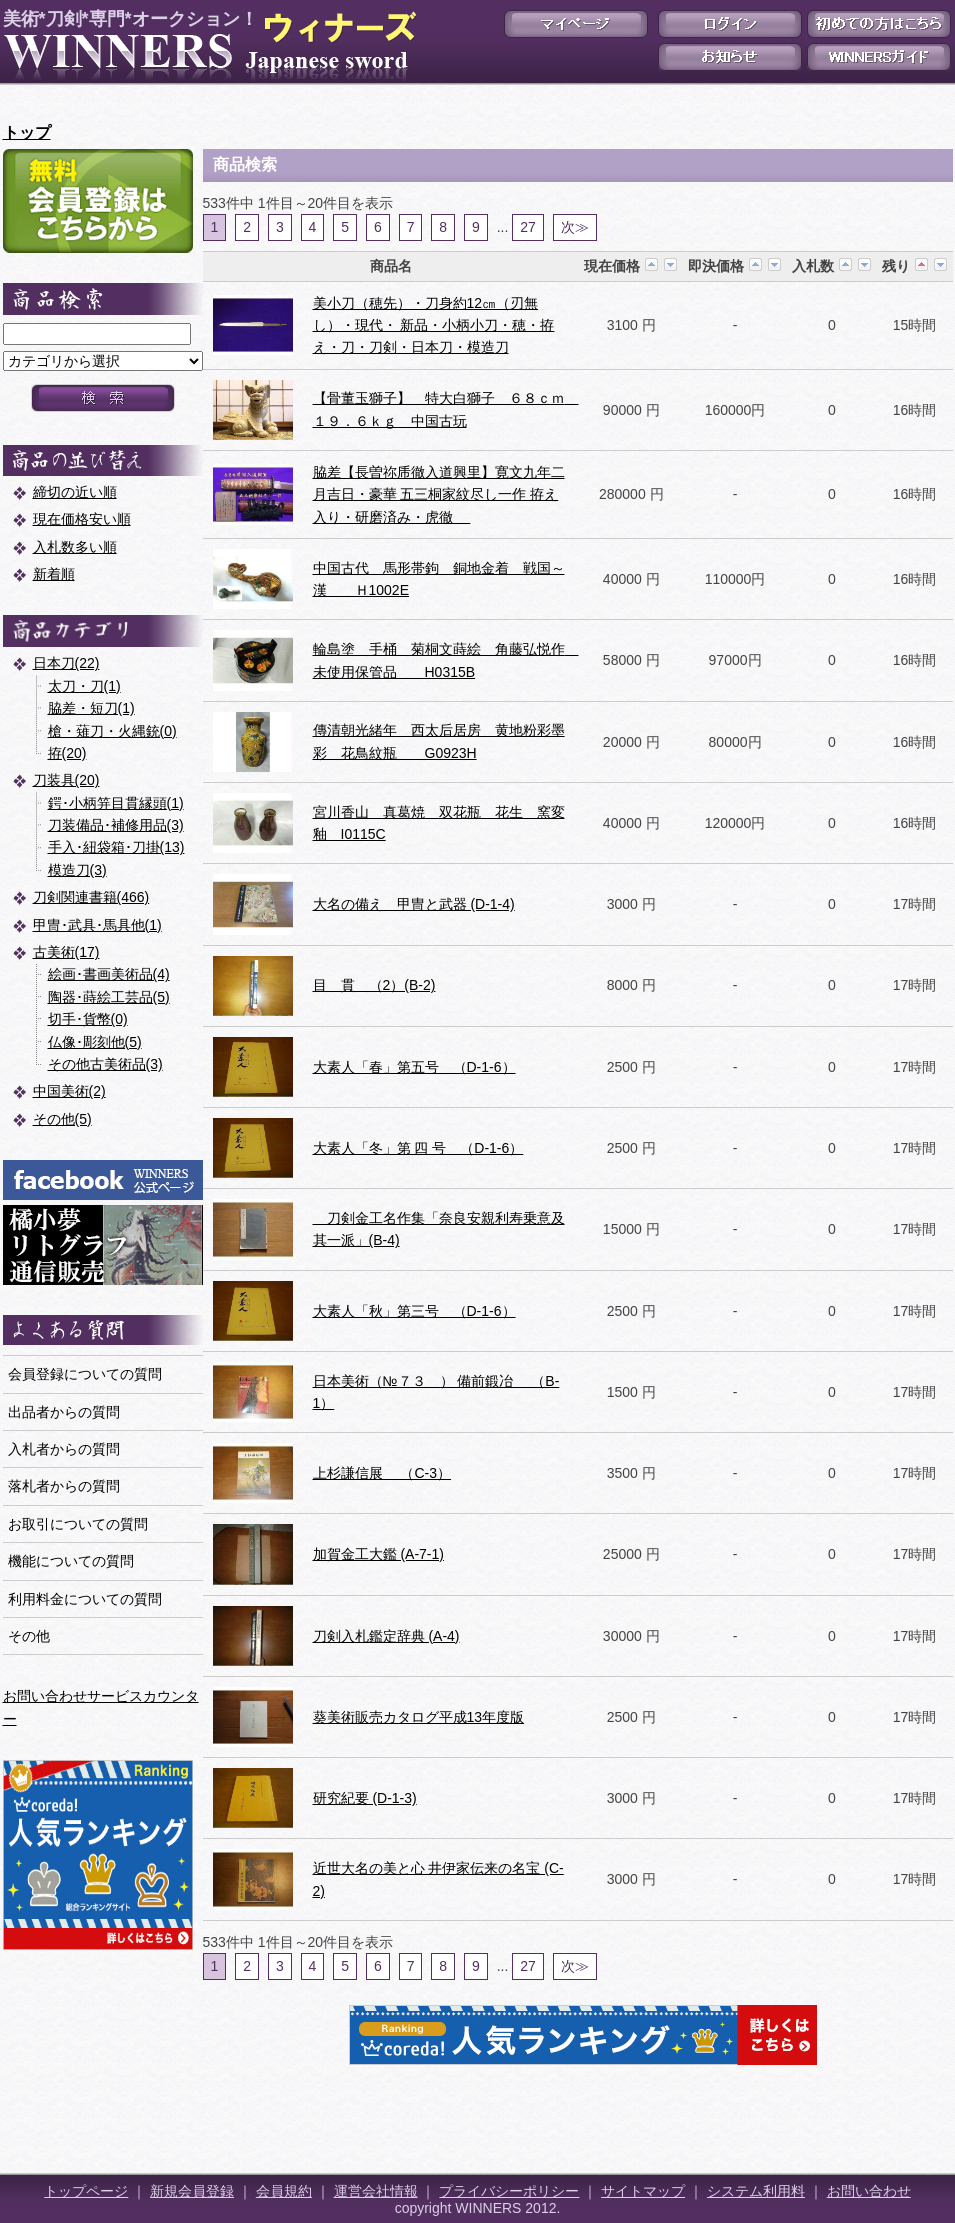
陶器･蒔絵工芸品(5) (109, 997)
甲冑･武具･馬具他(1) (97, 925)
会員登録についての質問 (85, 1374)
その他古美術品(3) (105, 1064)
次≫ (575, 227)
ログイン (730, 24)
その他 (29, 1636)
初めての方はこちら (879, 24)
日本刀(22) (66, 663)
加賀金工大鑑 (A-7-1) (378, 1554)
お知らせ (730, 57)
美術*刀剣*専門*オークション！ (206, 46)
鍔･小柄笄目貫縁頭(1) (116, 803)
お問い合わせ (869, 2191)
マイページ (576, 24)
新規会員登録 (192, 2191)
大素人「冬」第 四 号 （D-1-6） (418, 1148)
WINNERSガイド (879, 57)
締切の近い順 (75, 492)
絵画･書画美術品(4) (109, 974)
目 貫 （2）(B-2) (374, 985)
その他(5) (62, 1119)
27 (528, 227)
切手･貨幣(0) (88, 1019)
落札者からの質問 (64, 1486)
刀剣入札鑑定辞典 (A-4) (386, 1636)
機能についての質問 (71, 1561)
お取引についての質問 (78, 1524)
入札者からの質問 (64, 1449)
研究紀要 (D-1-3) (365, 1798)
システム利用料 (756, 2191)
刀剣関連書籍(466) (91, 897)
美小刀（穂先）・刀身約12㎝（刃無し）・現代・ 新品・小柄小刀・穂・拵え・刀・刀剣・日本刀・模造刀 (434, 325)
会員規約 (284, 2191)
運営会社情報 (376, 2191)
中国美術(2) (69, 1091)
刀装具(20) (66, 780)
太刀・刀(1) (84, 686)
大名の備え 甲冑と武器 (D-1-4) (414, 904)
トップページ (86, 2191)
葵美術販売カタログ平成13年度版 (419, 1717)
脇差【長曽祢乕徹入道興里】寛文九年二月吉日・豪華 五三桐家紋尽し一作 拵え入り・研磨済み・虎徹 (439, 494)
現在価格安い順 (82, 519)
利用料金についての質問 (85, 1599)
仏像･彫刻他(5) (95, 1042)
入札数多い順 (75, 547)
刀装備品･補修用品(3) (116, 825)
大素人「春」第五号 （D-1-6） (414, 1067)
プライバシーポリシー (509, 2191)
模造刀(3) (77, 870)
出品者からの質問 (64, 1412)
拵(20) (67, 753)
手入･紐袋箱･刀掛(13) (116, 847)
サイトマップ (643, 2191)
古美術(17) (66, 952)
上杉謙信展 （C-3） (382, 1473)
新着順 (54, 574)
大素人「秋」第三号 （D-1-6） (414, 1311)
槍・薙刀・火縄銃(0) (112, 731)
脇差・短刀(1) (91, 708)
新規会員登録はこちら (98, 201)
